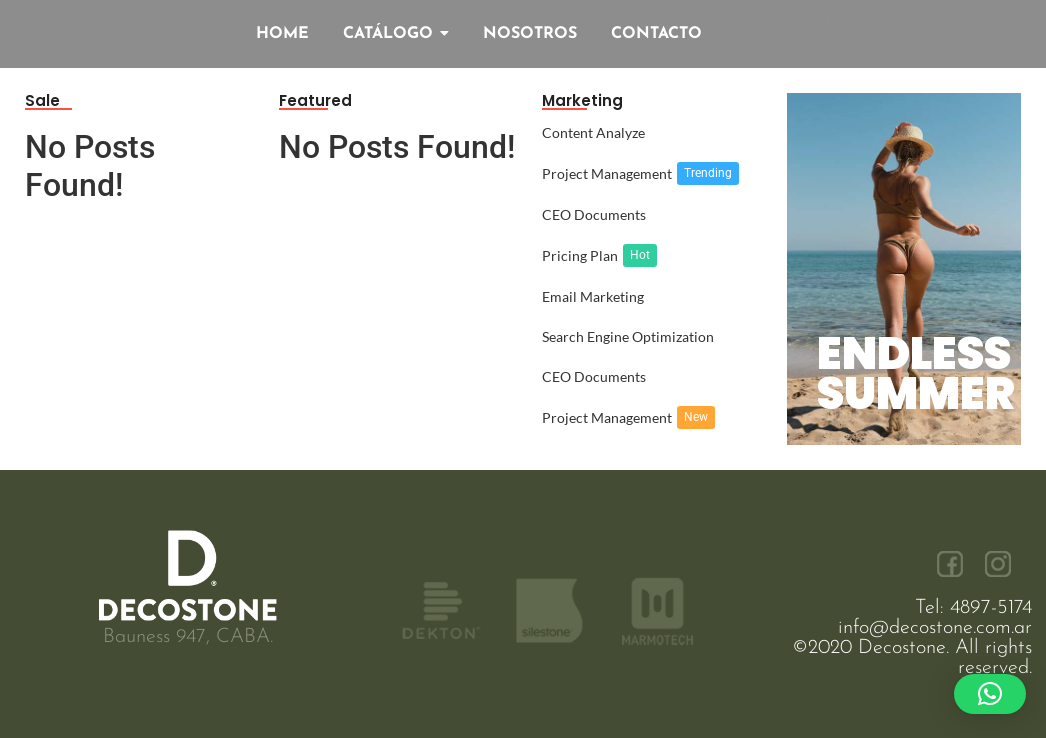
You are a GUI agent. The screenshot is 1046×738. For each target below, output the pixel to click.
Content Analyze (593, 132)
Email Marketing (593, 296)
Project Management (607, 173)
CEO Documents (594, 214)
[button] (990, 694)
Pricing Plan (580, 255)
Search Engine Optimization (628, 336)
